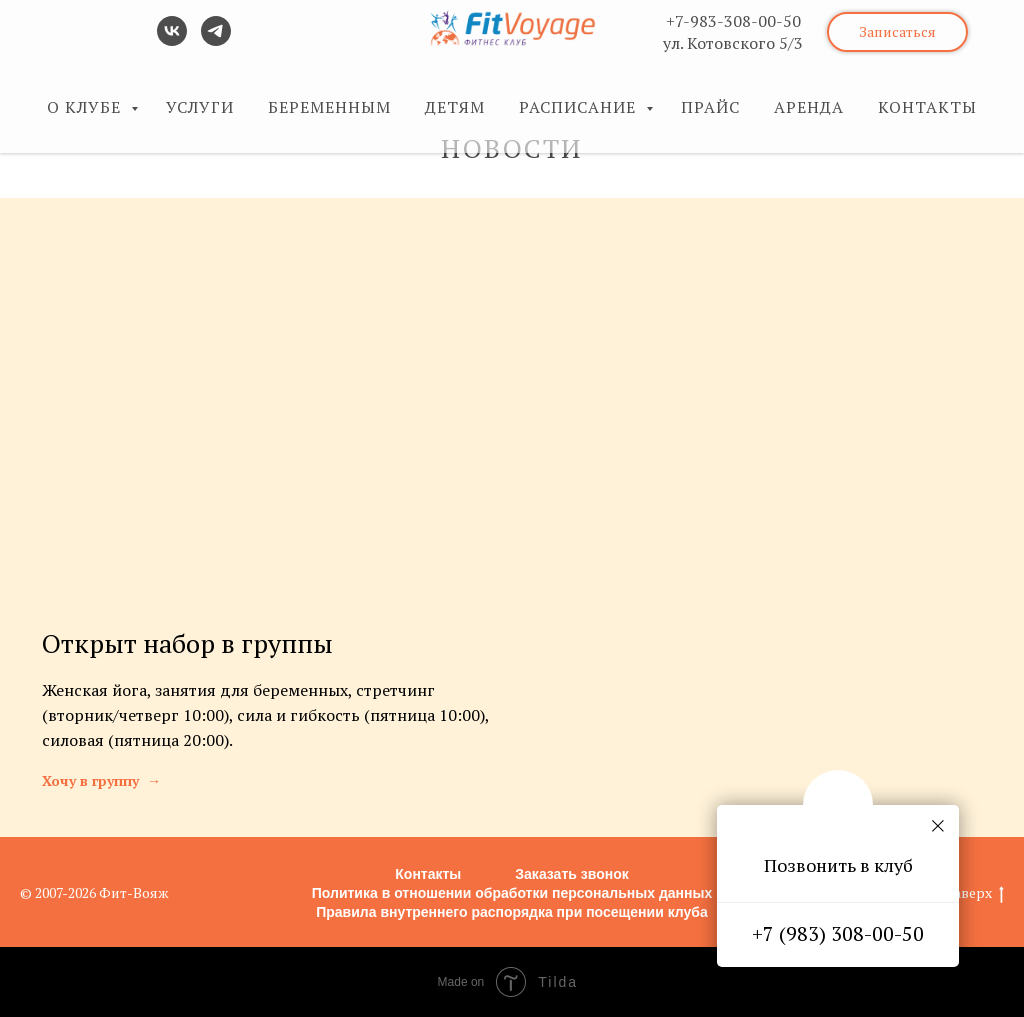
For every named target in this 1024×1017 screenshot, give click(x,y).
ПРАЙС (710, 107)
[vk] (172, 40)
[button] (897, 32)
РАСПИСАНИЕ (580, 107)
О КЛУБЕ (86, 107)
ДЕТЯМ (455, 107)
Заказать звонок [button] (571, 874)
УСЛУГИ (200, 107)
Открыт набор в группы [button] (187, 643)
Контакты (428, 874)
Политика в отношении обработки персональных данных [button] (512, 893)
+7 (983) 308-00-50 (838, 933)
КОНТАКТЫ (927, 107)
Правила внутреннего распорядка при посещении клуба (512, 912)
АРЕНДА (809, 107)
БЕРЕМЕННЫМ (329, 107)
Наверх (973, 893)
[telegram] (216, 40)
